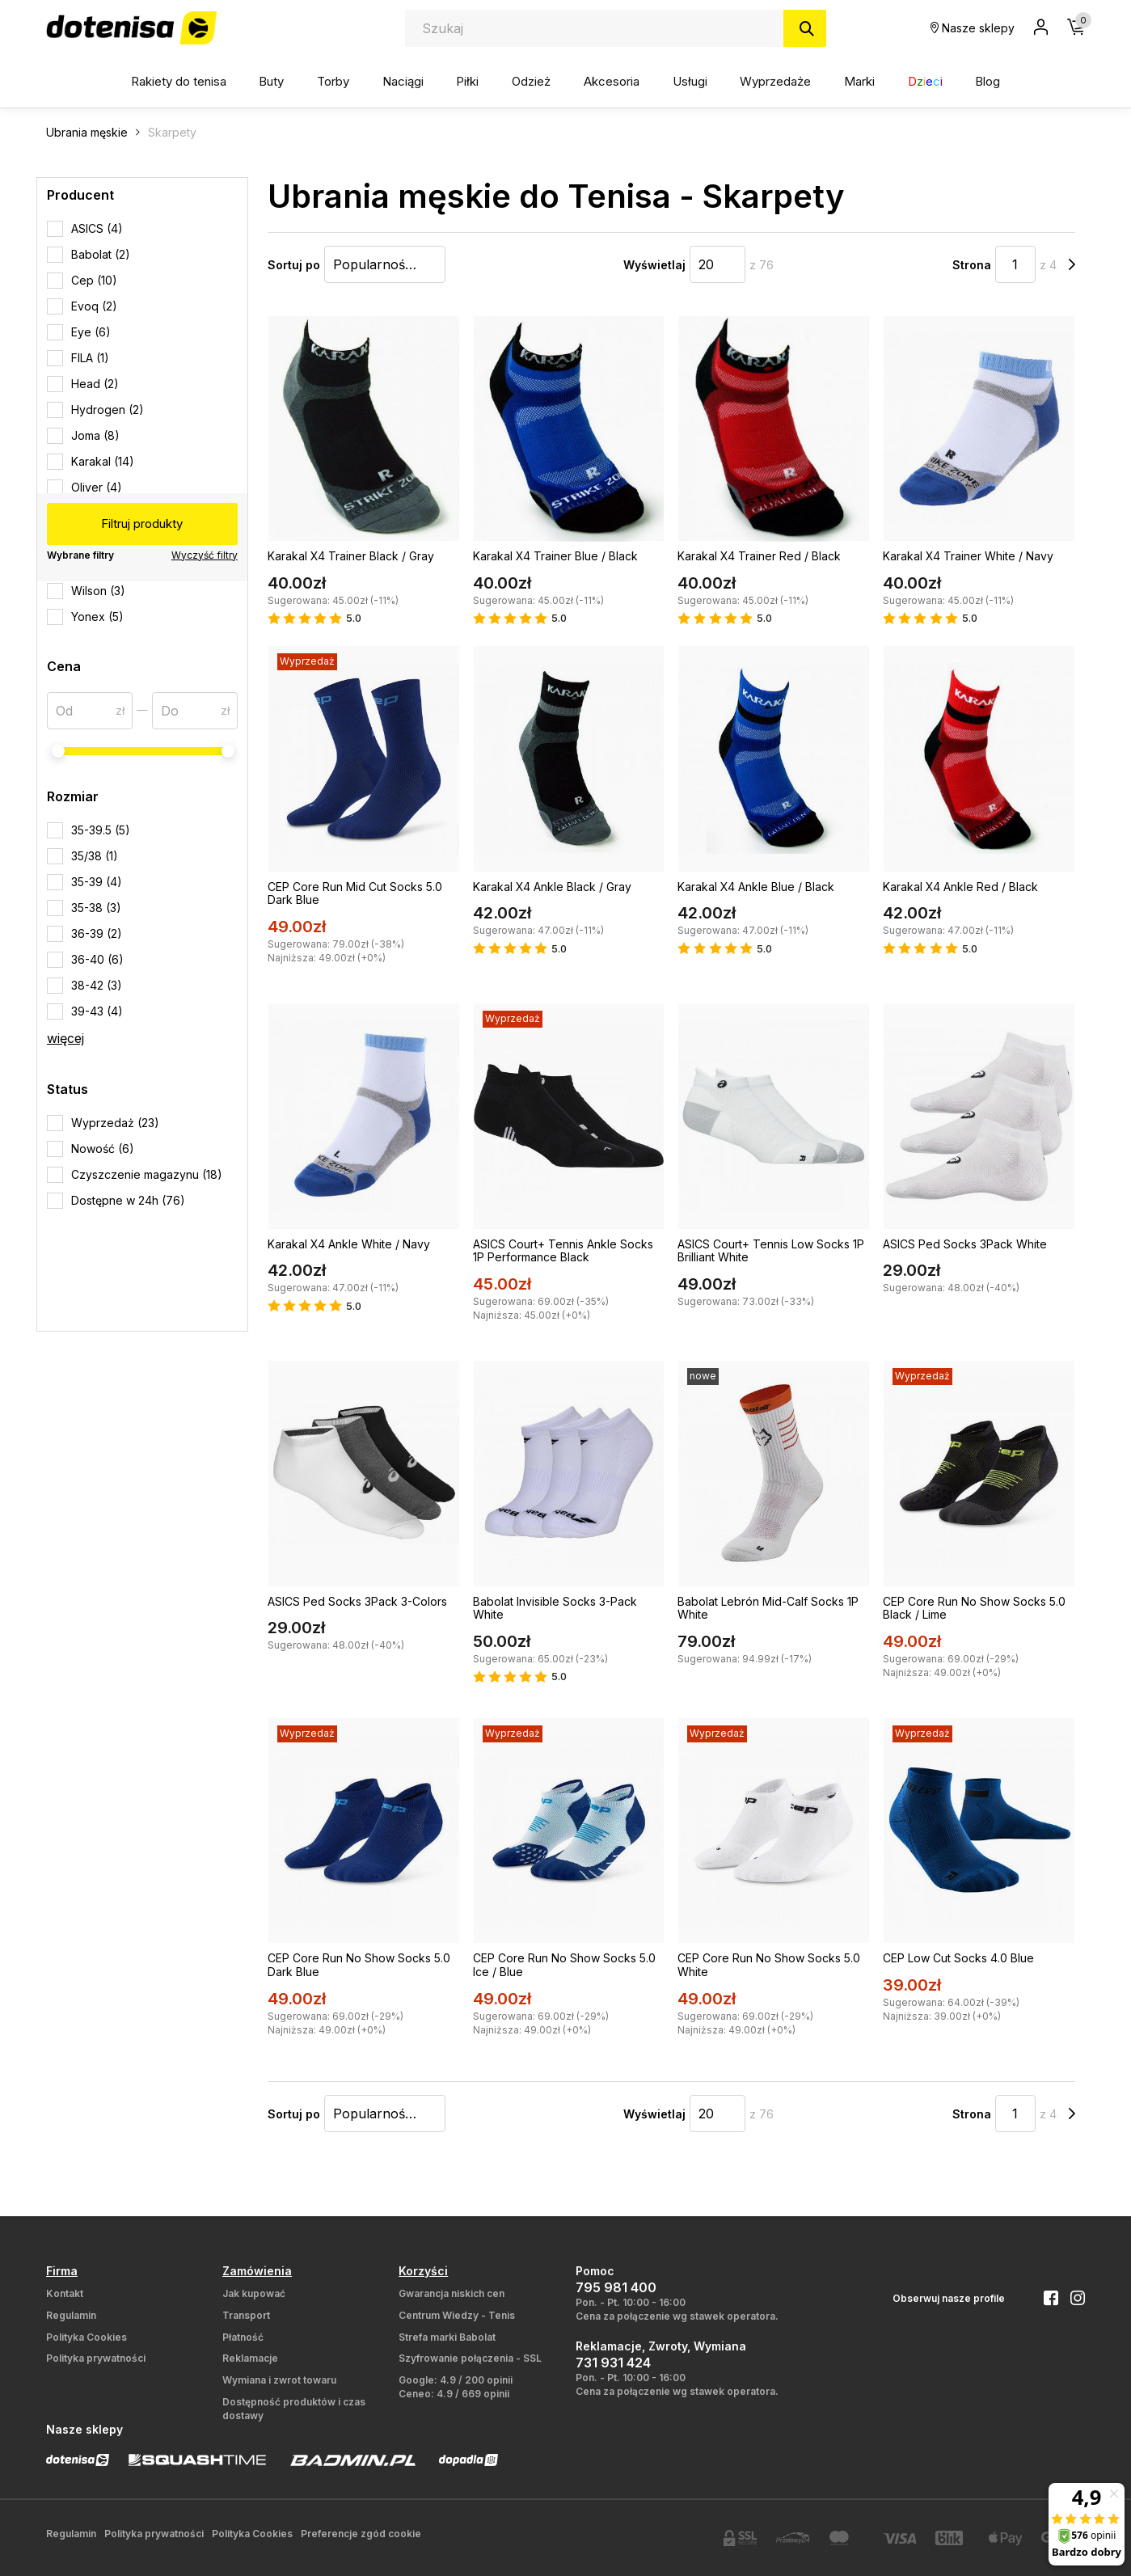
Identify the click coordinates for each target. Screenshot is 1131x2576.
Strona (971, 265)
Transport (246, 2315)
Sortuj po (294, 265)
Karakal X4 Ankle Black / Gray (552, 886)
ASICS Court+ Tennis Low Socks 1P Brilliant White (770, 1251)
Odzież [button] (531, 81)
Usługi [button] (690, 81)
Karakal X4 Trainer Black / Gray (351, 556)
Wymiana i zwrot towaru (279, 2380)
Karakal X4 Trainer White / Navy (968, 556)
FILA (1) (90, 358)
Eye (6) (91, 332)
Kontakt (64, 2293)
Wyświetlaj (654, 265)
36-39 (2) (96, 933)
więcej (65, 1038)
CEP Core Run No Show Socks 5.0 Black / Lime (974, 1608)
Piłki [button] (467, 81)
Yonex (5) (97, 616)
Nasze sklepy (973, 28)
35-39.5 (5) (100, 830)
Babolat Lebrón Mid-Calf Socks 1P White (768, 1608)
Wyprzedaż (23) (115, 1123)
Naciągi (403, 81)
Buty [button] (271, 81)
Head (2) (95, 384)
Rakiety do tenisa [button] (178, 81)
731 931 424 (613, 2362)
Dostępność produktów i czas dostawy (293, 2409)
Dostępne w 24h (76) (128, 1200)
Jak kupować (253, 2293)
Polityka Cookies (86, 2337)
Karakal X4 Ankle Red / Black (960, 886)
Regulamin (71, 2315)
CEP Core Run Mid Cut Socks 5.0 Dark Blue (355, 893)
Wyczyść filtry (204, 555)
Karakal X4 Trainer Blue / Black (555, 556)
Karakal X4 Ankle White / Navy (349, 1244)
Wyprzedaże (775, 81)
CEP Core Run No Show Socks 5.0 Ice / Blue (564, 1964)
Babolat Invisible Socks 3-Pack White (555, 1608)
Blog (987, 81)
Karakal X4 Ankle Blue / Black (755, 886)
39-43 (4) (97, 1011)
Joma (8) (95, 435)
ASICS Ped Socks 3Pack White (965, 1244)
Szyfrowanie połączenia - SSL (470, 2358)
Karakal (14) (102, 461)
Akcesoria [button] (611, 81)
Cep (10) (94, 280)
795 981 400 (616, 2287)
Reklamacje (250, 2358)
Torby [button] (333, 81)
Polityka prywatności (96, 2358)
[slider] (58, 751)
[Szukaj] (804, 28)
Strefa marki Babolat (447, 2337)
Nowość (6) (102, 1148)
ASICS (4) (97, 228)
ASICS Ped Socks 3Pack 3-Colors (357, 1601)
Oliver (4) (96, 487)
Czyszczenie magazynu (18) (146, 1174)
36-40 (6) (97, 959)
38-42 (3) (96, 985)
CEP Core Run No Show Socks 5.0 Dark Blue (359, 1964)
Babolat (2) (100, 254)
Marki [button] (859, 81)
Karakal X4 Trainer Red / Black (759, 556)
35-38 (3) (96, 907)
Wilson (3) (98, 591)
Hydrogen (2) (107, 409)
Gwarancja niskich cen (451, 2293)
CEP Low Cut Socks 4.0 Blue (958, 1958)
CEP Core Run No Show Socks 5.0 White (768, 1964)
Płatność (243, 2337)
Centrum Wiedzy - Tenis (457, 2315)
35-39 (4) (96, 882)
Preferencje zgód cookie (361, 2533)
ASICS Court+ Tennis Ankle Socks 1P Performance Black (563, 1251)
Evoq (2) (94, 306)
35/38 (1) (94, 856)
